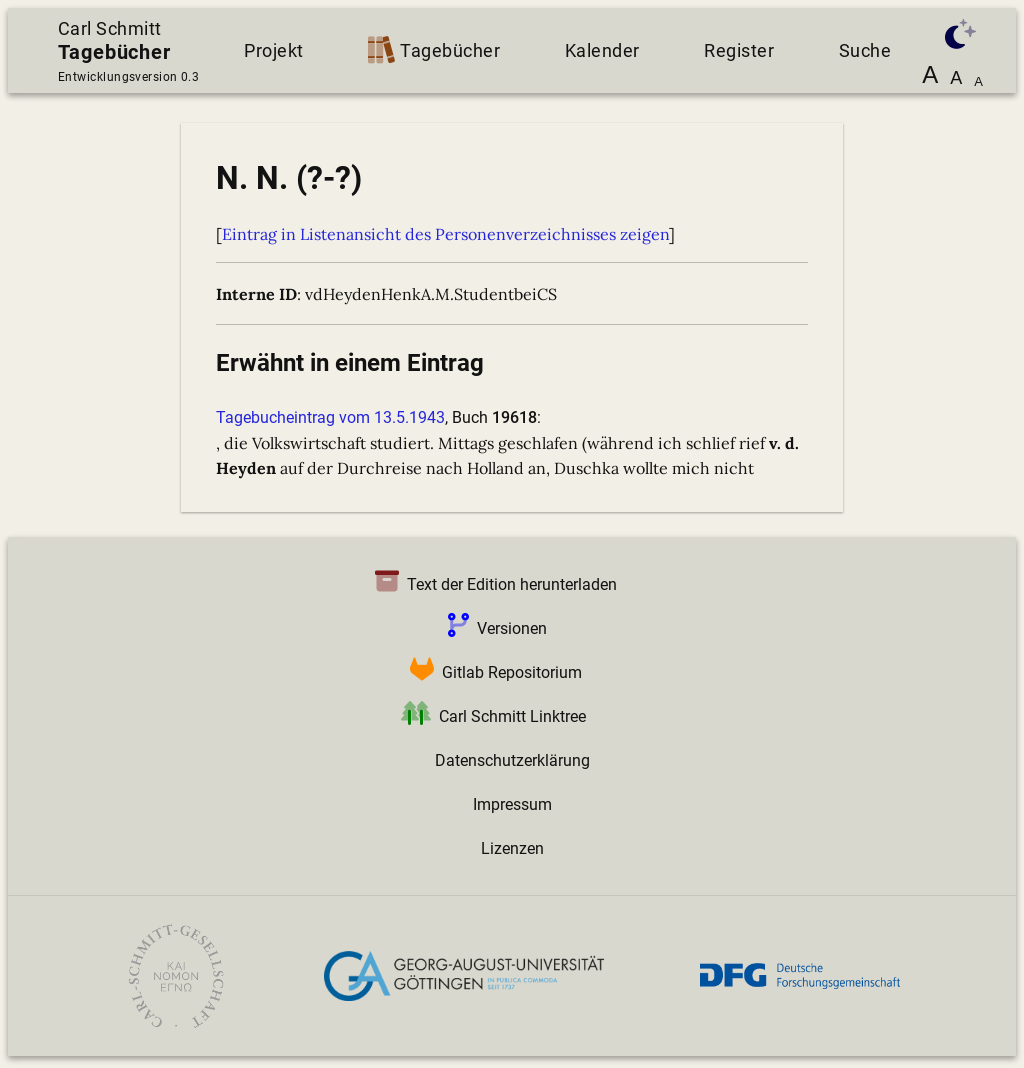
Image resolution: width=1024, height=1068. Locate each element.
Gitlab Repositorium (492, 672)
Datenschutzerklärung (512, 760)
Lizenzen (512, 848)
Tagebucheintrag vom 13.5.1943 (330, 417)
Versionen (493, 628)
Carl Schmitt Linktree (489, 716)
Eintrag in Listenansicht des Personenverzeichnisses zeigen (445, 234)
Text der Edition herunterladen (492, 584)
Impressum (512, 804)
